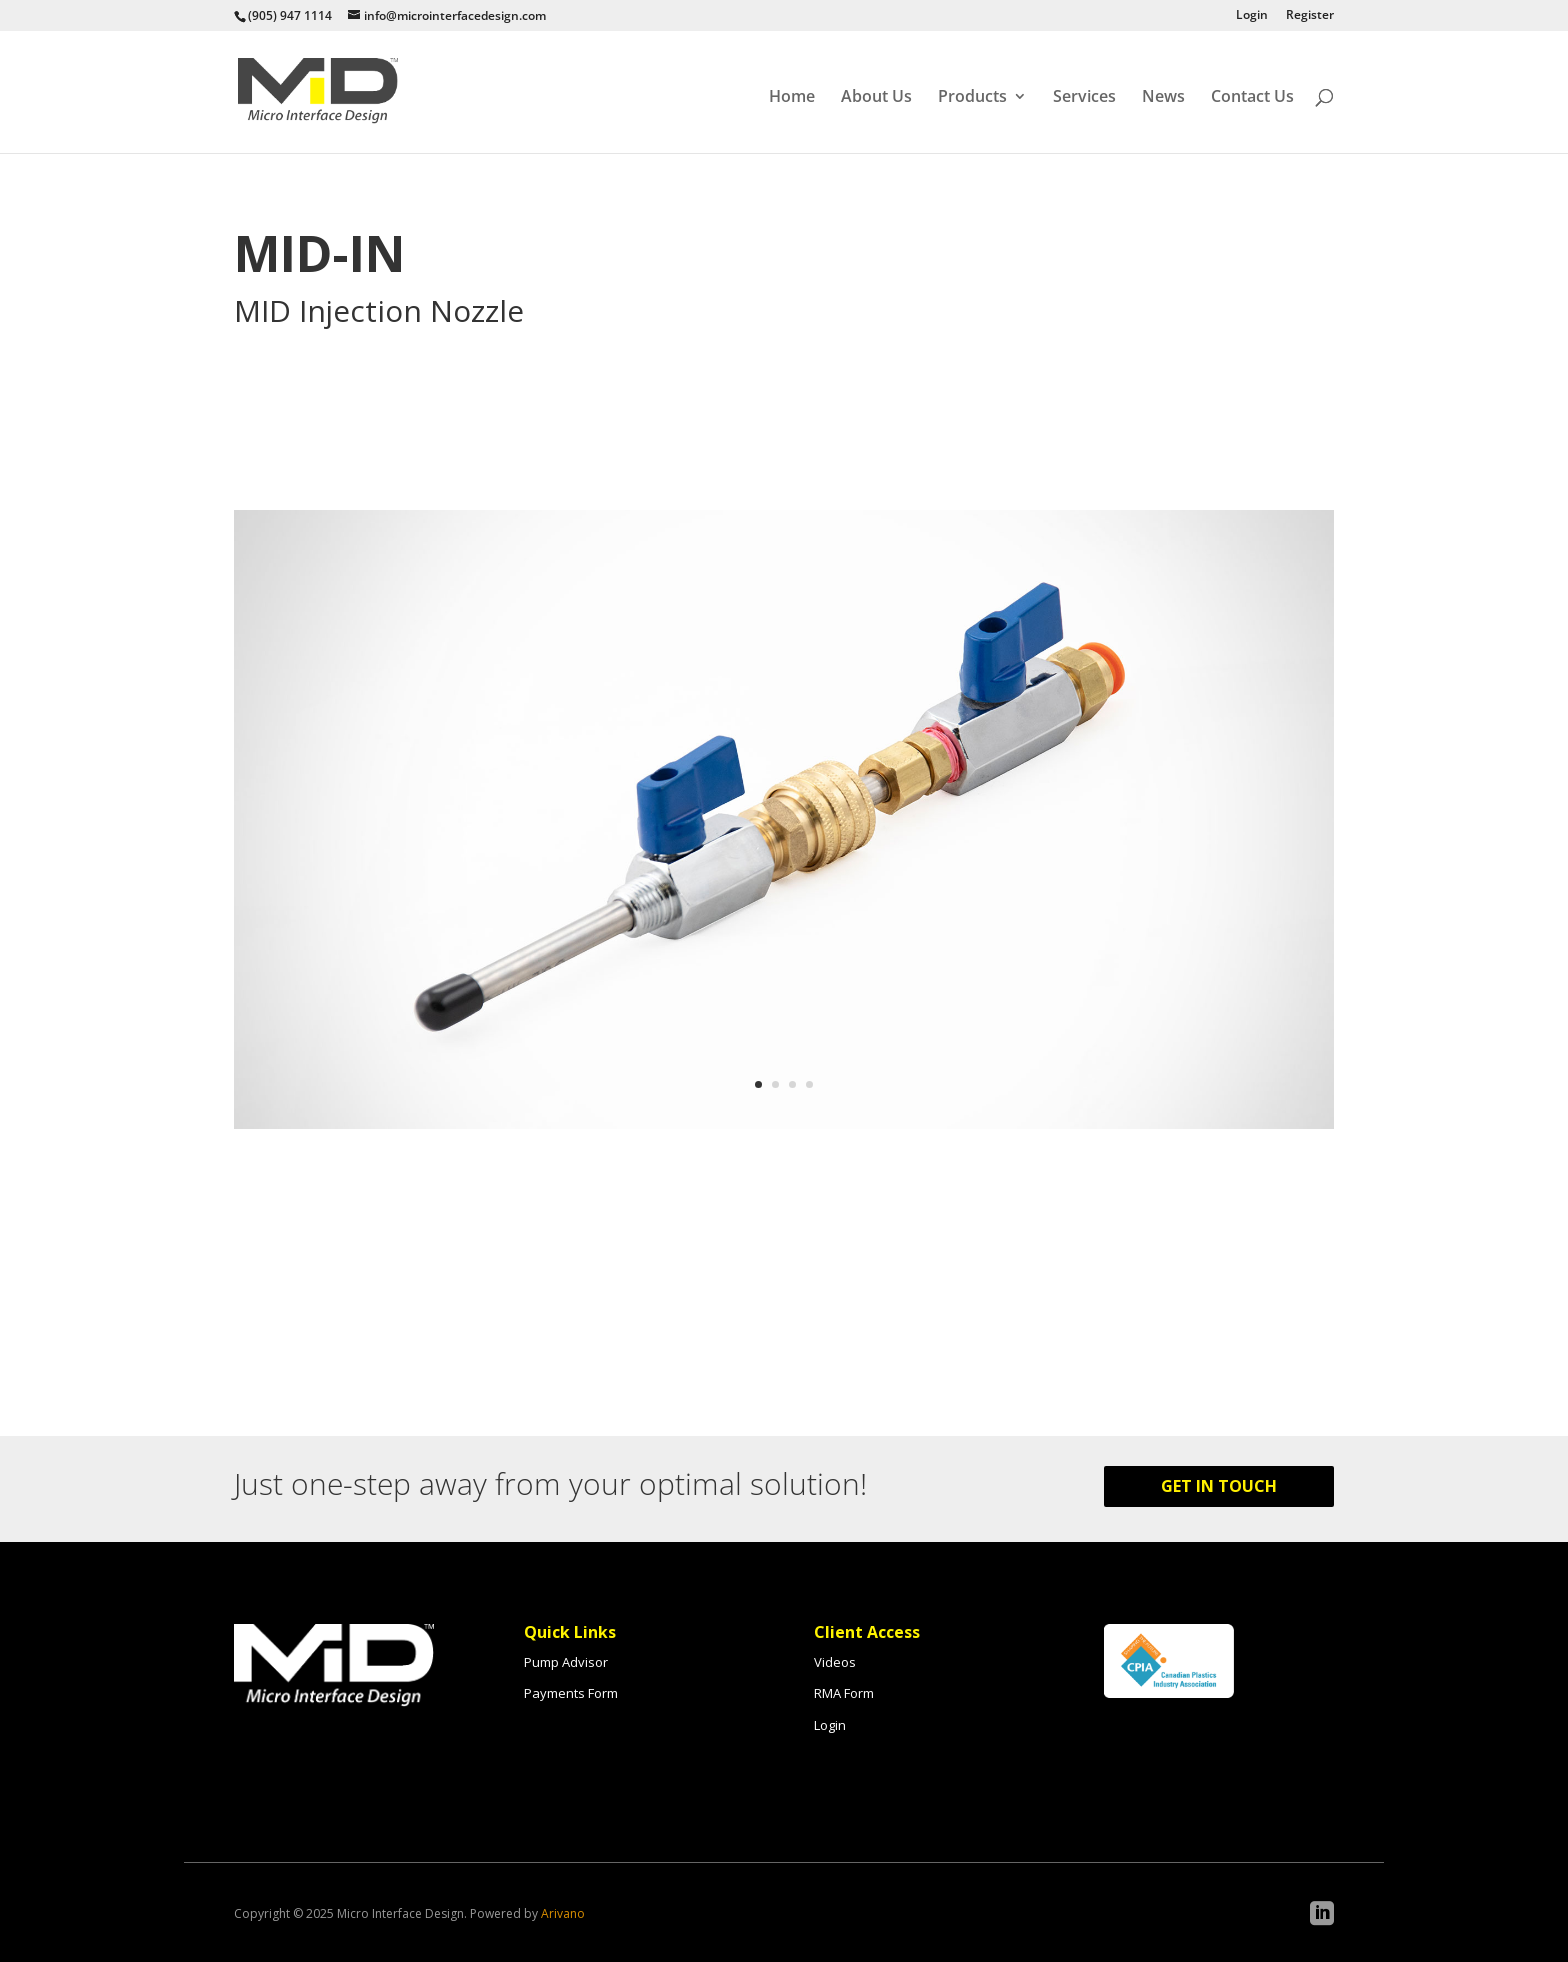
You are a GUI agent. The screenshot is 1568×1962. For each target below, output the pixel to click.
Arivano (563, 1913)
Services (1084, 97)
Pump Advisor (566, 1662)
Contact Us (1252, 97)
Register (1310, 16)
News (1163, 97)
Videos (835, 1662)
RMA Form (844, 1693)
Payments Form (571, 1693)
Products (972, 97)
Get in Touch (1219, 1486)
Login (1252, 16)
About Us (876, 97)
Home (792, 97)
